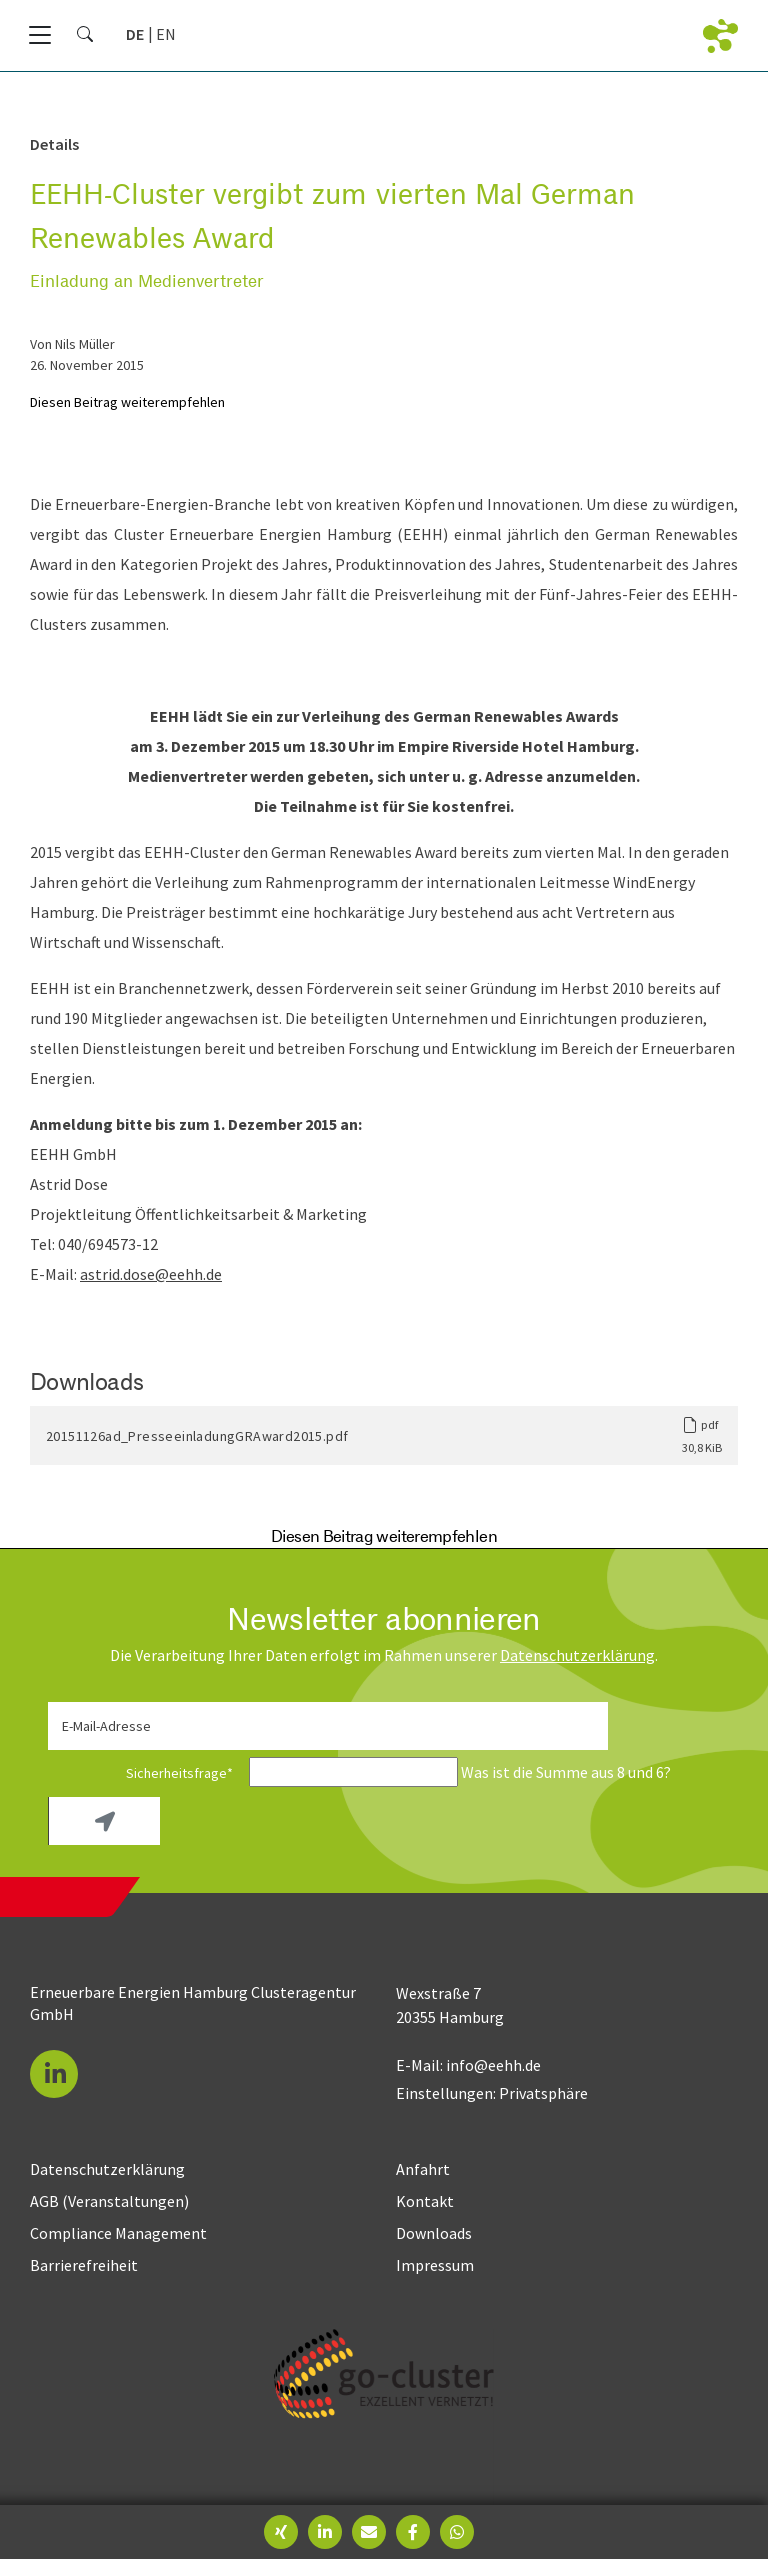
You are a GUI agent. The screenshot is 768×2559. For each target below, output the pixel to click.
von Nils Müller (72, 344)
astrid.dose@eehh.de (151, 1274)
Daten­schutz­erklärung (577, 1655)
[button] (54, 2074)
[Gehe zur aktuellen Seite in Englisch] (166, 34)
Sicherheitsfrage (147, 1773)
